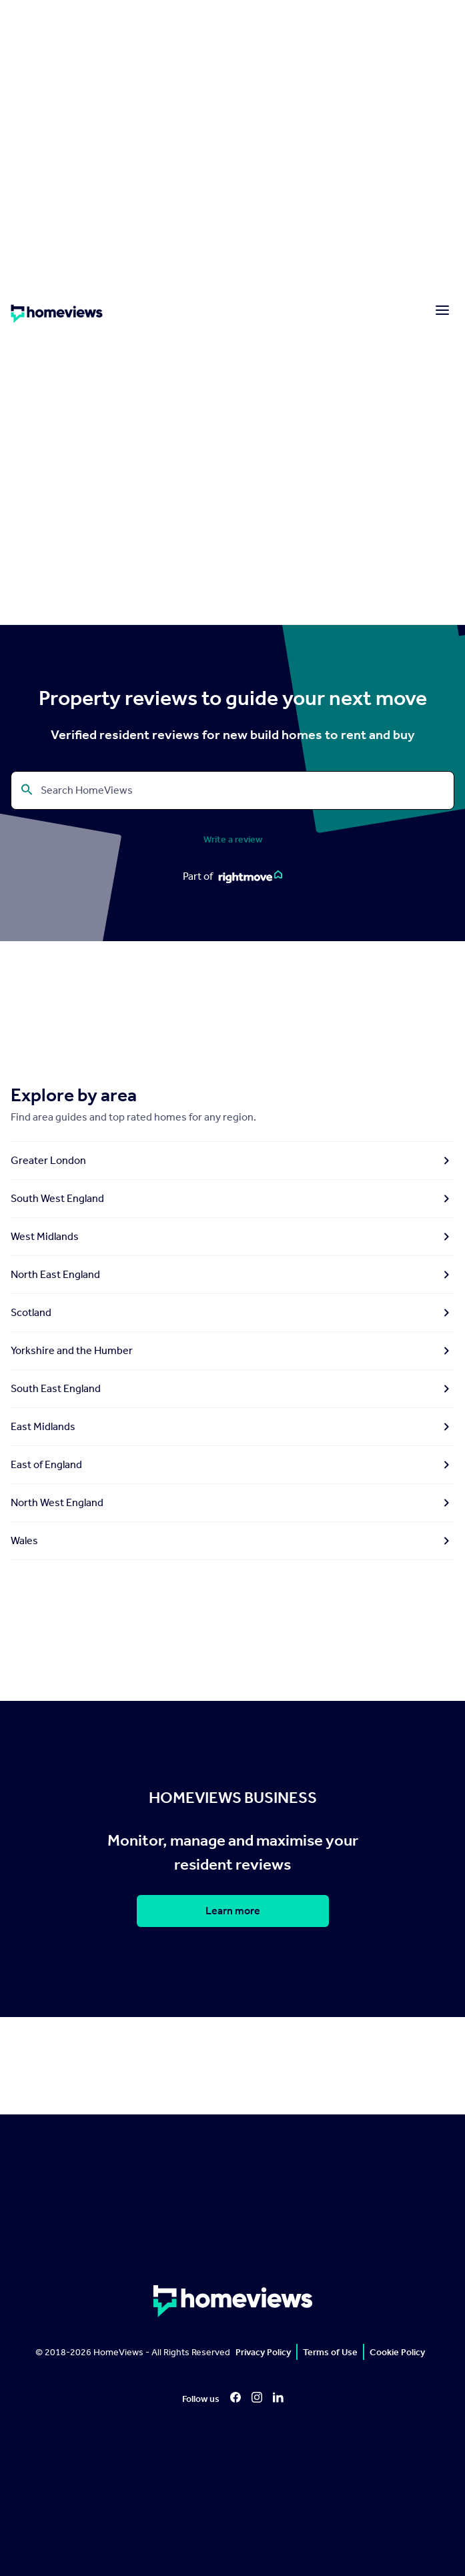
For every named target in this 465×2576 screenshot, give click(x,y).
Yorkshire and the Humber (232, 1351)
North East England (232, 1275)
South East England (232, 1389)
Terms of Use (330, 2352)
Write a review (232, 839)
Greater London (232, 1161)
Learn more (232, 1910)
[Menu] (442, 310)
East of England (232, 1465)
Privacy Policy (263, 2352)
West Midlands (232, 1237)
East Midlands (232, 1427)
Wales (232, 1541)
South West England (232, 1199)
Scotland (232, 1313)
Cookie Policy (397, 2352)
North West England (232, 1503)
